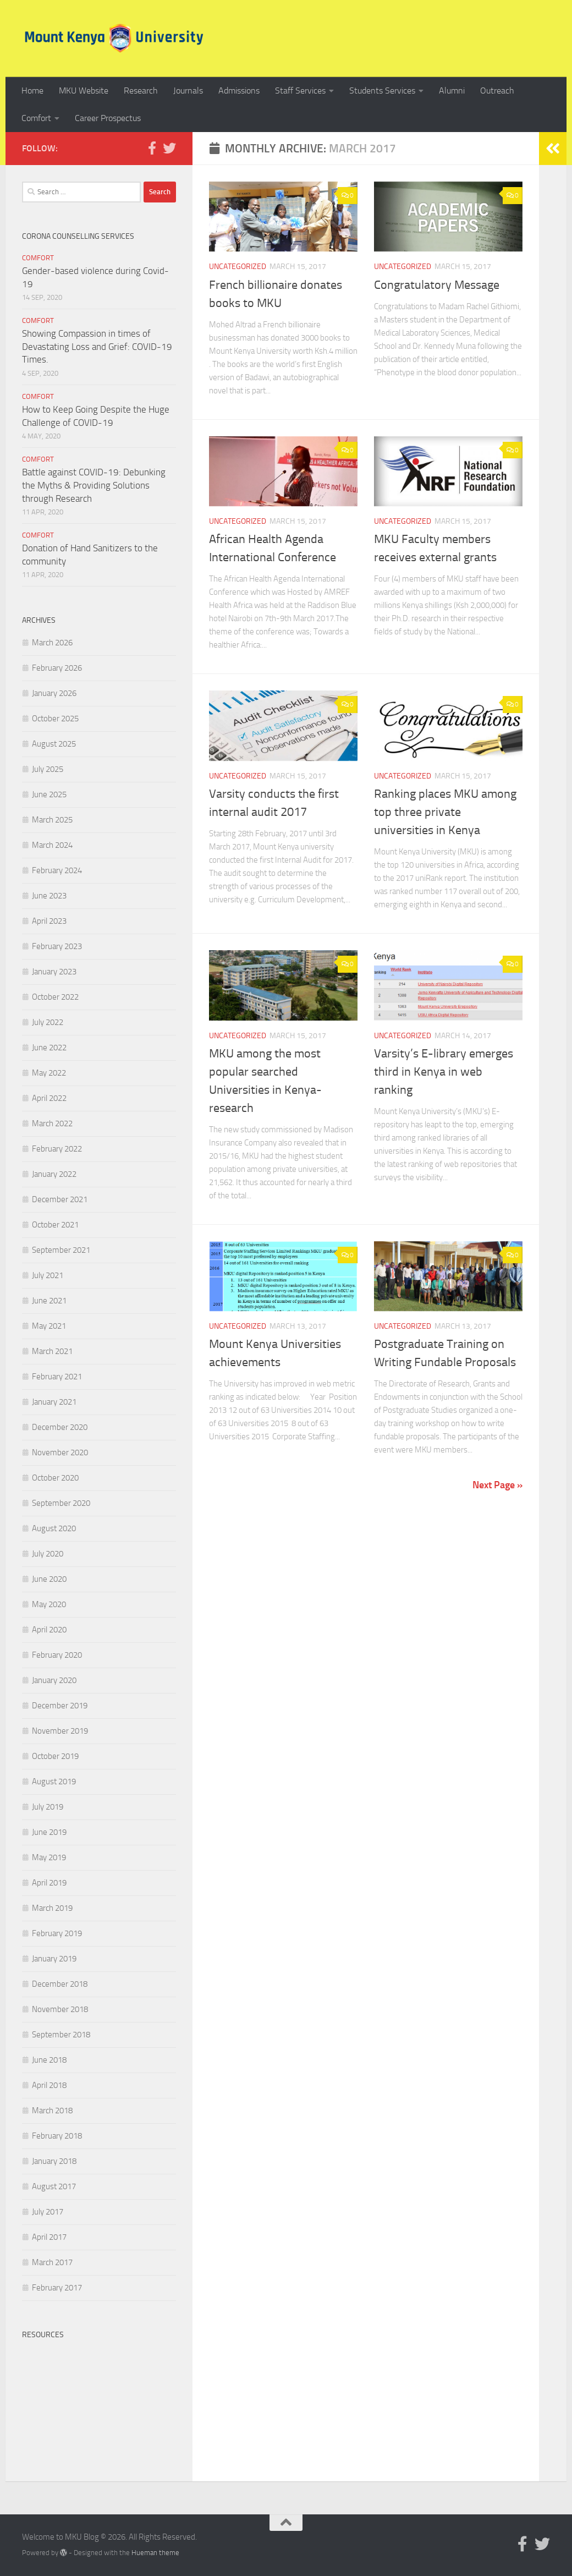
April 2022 (49, 1098)
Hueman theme (155, 2552)
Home (32, 90)
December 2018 (59, 1984)
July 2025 (47, 769)
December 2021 (59, 1199)
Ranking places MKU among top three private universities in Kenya (445, 812)
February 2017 (57, 2288)
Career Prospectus (108, 118)
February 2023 (57, 946)
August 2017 (54, 2186)
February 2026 (57, 668)
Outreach (497, 90)
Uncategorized (237, 266)
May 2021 (49, 1326)
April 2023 (49, 921)
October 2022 (55, 997)
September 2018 (61, 2035)
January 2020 (54, 1680)
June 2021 (49, 1301)
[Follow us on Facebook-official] (151, 148)
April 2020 (49, 1630)
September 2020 (61, 1503)
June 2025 (49, 794)
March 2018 (52, 2110)
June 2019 (49, 1832)
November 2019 (60, 1731)
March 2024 (52, 845)
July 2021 (47, 1275)
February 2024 (57, 870)
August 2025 (54, 744)
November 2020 (60, 1452)
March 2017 (52, 2262)
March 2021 (52, 1351)
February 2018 (57, 2136)
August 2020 (54, 1528)
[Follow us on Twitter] (169, 148)
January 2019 (54, 1959)
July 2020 (47, 1554)
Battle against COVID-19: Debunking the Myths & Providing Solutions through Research (94, 485)
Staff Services (300, 90)
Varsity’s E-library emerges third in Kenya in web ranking (443, 1071)
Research (141, 90)
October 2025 (55, 719)
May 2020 (49, 1604)
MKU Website (83, 90)
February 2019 (57, 1933)
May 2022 (49, 1073)
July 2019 (47, 1807)
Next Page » (497, 1485)
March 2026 (52, 643)
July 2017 (47, 2212)
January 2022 (54, 1174)
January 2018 (54, 2161)
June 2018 (49, 2060)
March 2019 (52, 1908)
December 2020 (59, 1427)
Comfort (36, 118)
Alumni (452, 90)
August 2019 (54, 1781)
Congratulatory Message (436, 285)
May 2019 (49, 1857)
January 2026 (54, 693)
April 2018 (49, 2085)
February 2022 (57, 1149)
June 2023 (49, 896)
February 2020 (57, 1655)
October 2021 (55, 1225)
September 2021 (61, 1250)
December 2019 (59, 1706)
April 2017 (49, 2237)
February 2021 (57, 1377)
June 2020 (49, 1579)
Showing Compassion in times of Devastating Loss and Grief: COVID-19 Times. (97, 346)
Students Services (382, 90)
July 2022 (47, 1022)
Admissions (239, 90)
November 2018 (60, 2009)
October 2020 (55, 1478)
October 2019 (55, 1756)
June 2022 (49, 1048)
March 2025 (52, 820)
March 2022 (52, 1123)
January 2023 (54, 972)
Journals (188, 90)
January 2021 (54, 1402)
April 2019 (49, 1883)
